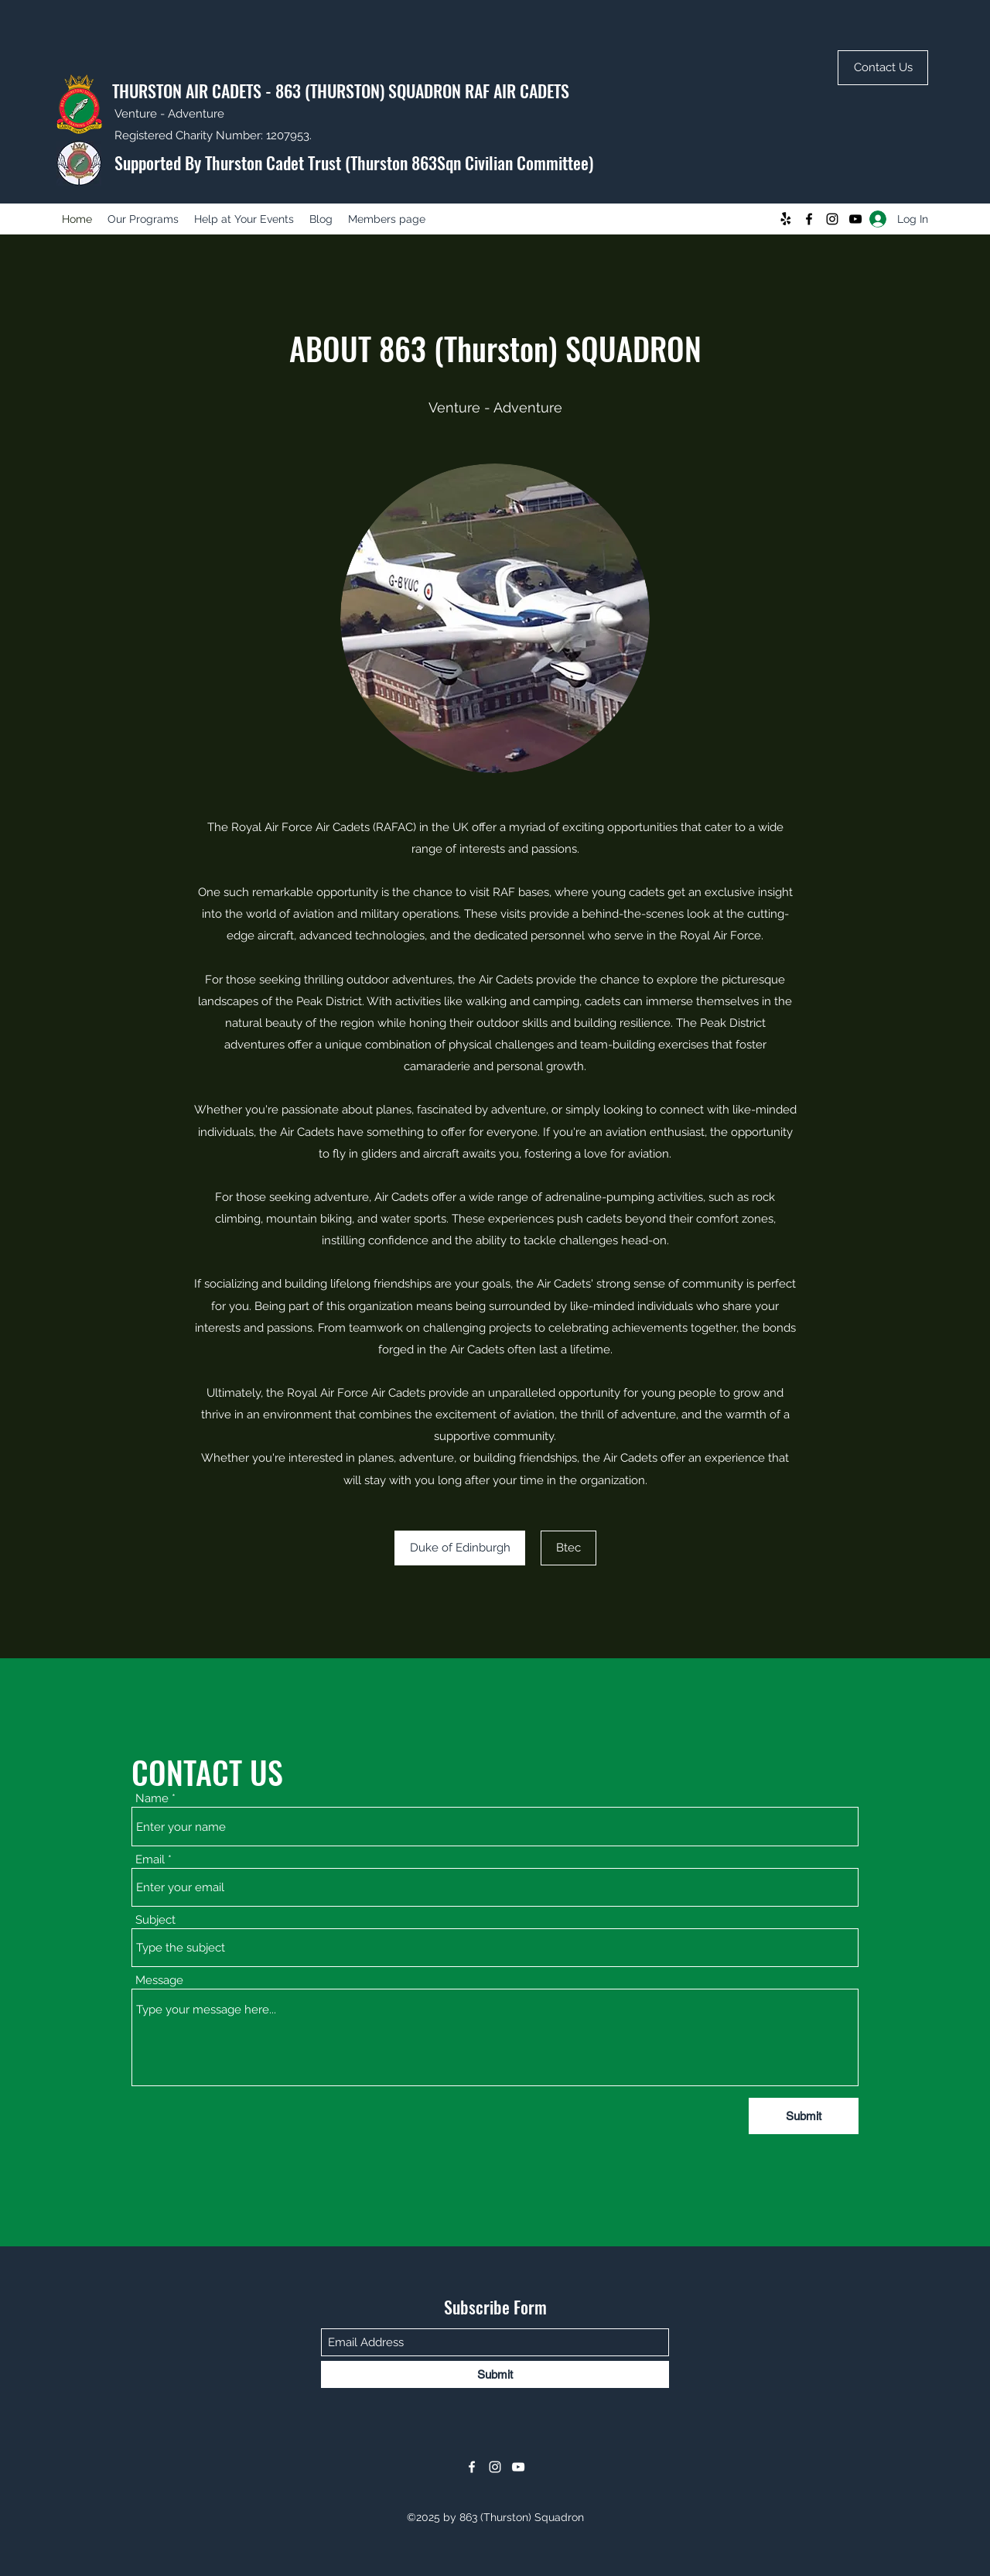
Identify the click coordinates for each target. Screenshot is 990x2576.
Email (150, 1860)
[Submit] (804, 2116)
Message (159, 1980)
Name (152, 1799)
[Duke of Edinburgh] (459, 1548)
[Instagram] (832, 219)
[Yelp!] (786, 219)
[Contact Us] (883, 67)
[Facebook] (809, 219)
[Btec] (568, 1548)
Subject (155, 1920)
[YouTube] (855, 219)
